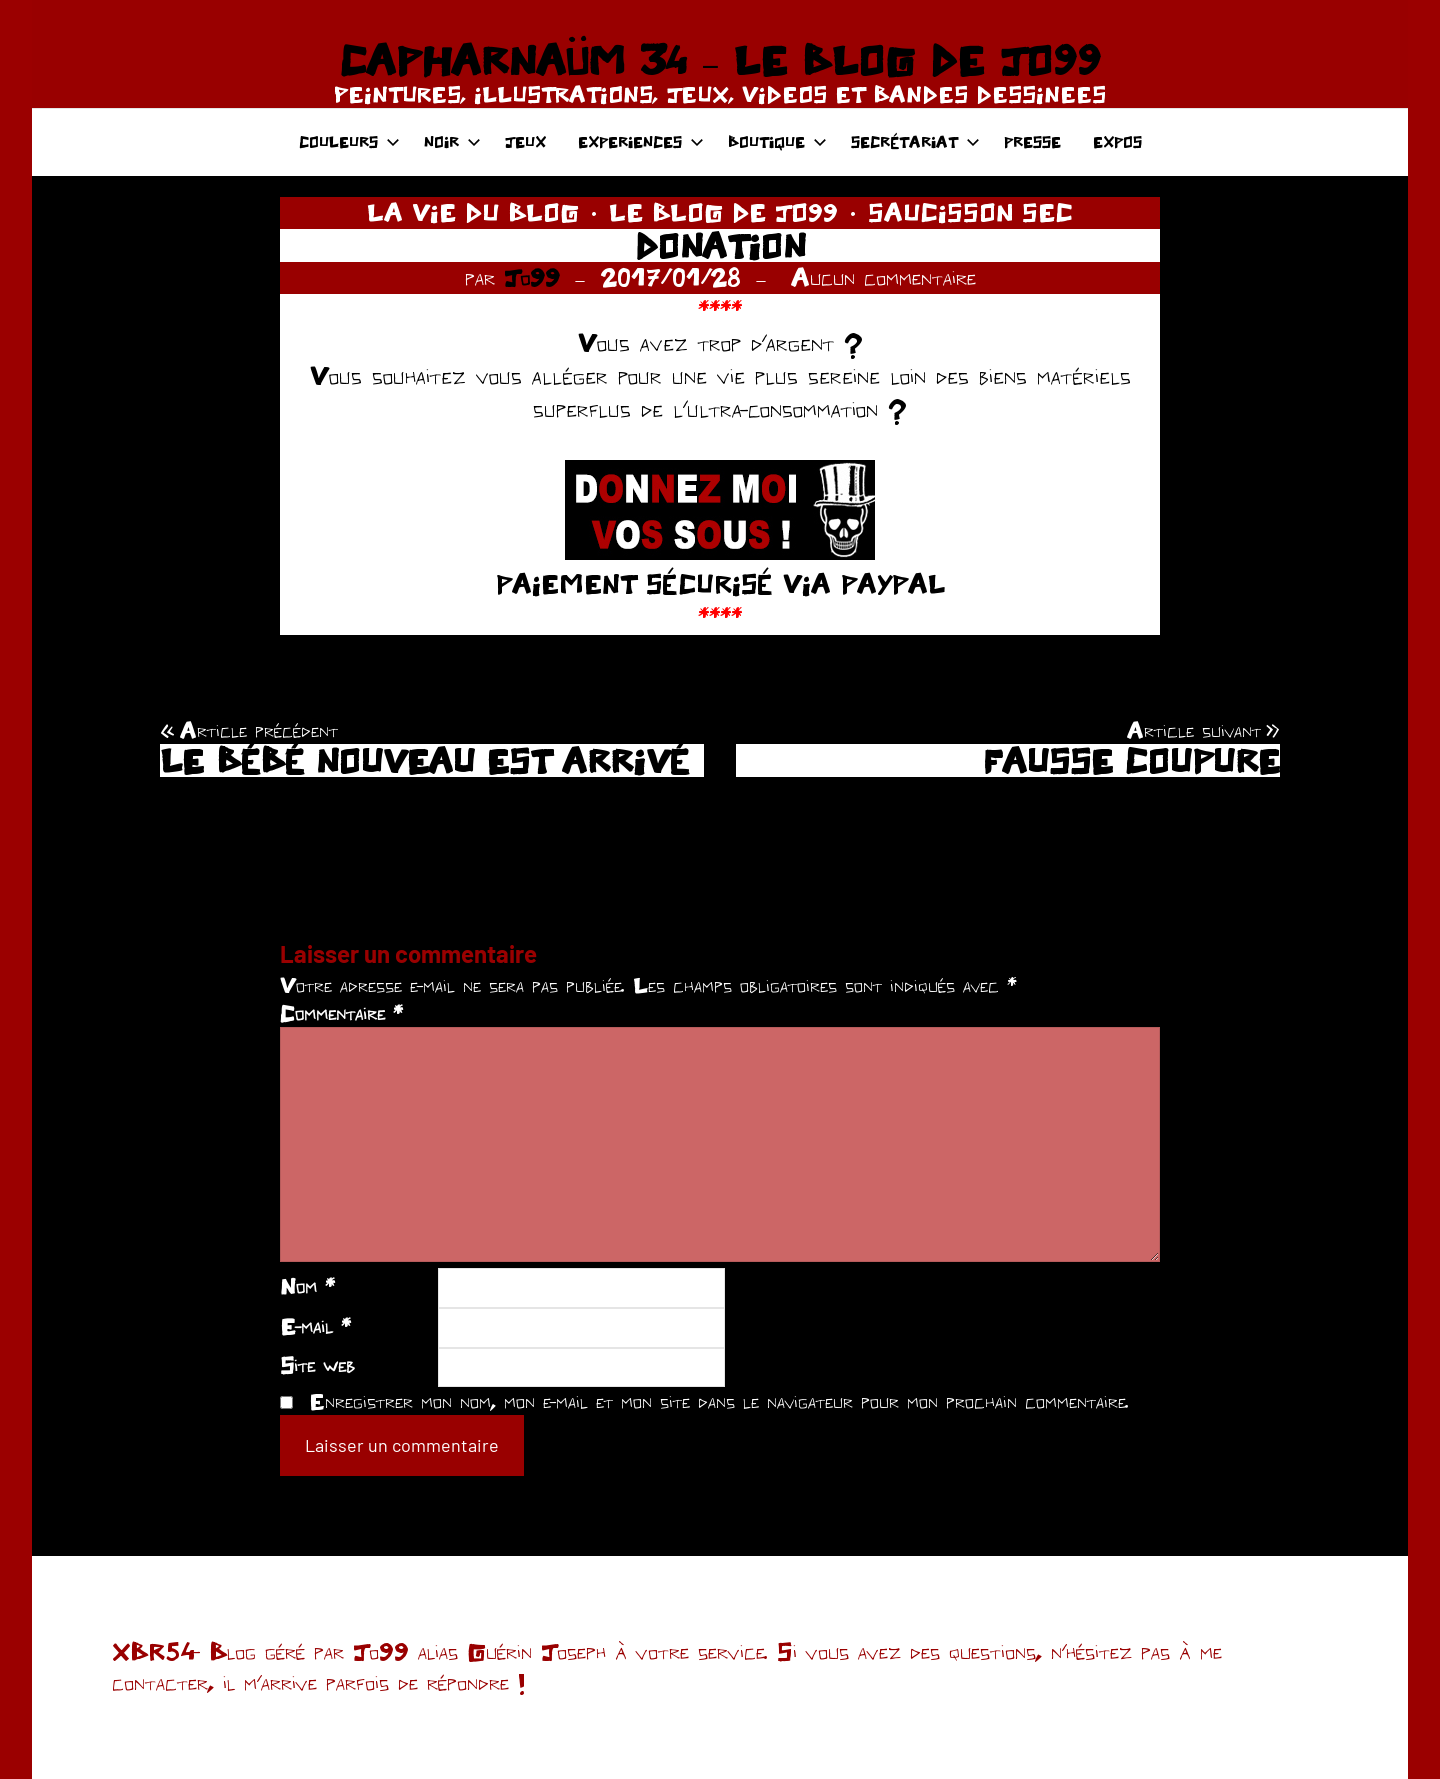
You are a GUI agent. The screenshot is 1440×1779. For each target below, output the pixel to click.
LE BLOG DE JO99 (723, 212)
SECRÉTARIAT (915, 141)
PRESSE (1032, 141)
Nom (307, 1286)
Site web (317, 1365)
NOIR (452, 141)
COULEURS (349, 141)
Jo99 (532, 277)
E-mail (315, 1326)
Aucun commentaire (883, 277)
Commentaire (341, 1013)
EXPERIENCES (641, 141)
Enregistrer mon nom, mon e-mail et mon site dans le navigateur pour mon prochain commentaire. (719, 1401)
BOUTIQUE (777, 141)
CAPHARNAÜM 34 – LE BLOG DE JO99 (719, 60)
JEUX (525, 141)
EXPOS (1117, 141)
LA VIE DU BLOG (473, 212)
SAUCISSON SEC (970, 212)
